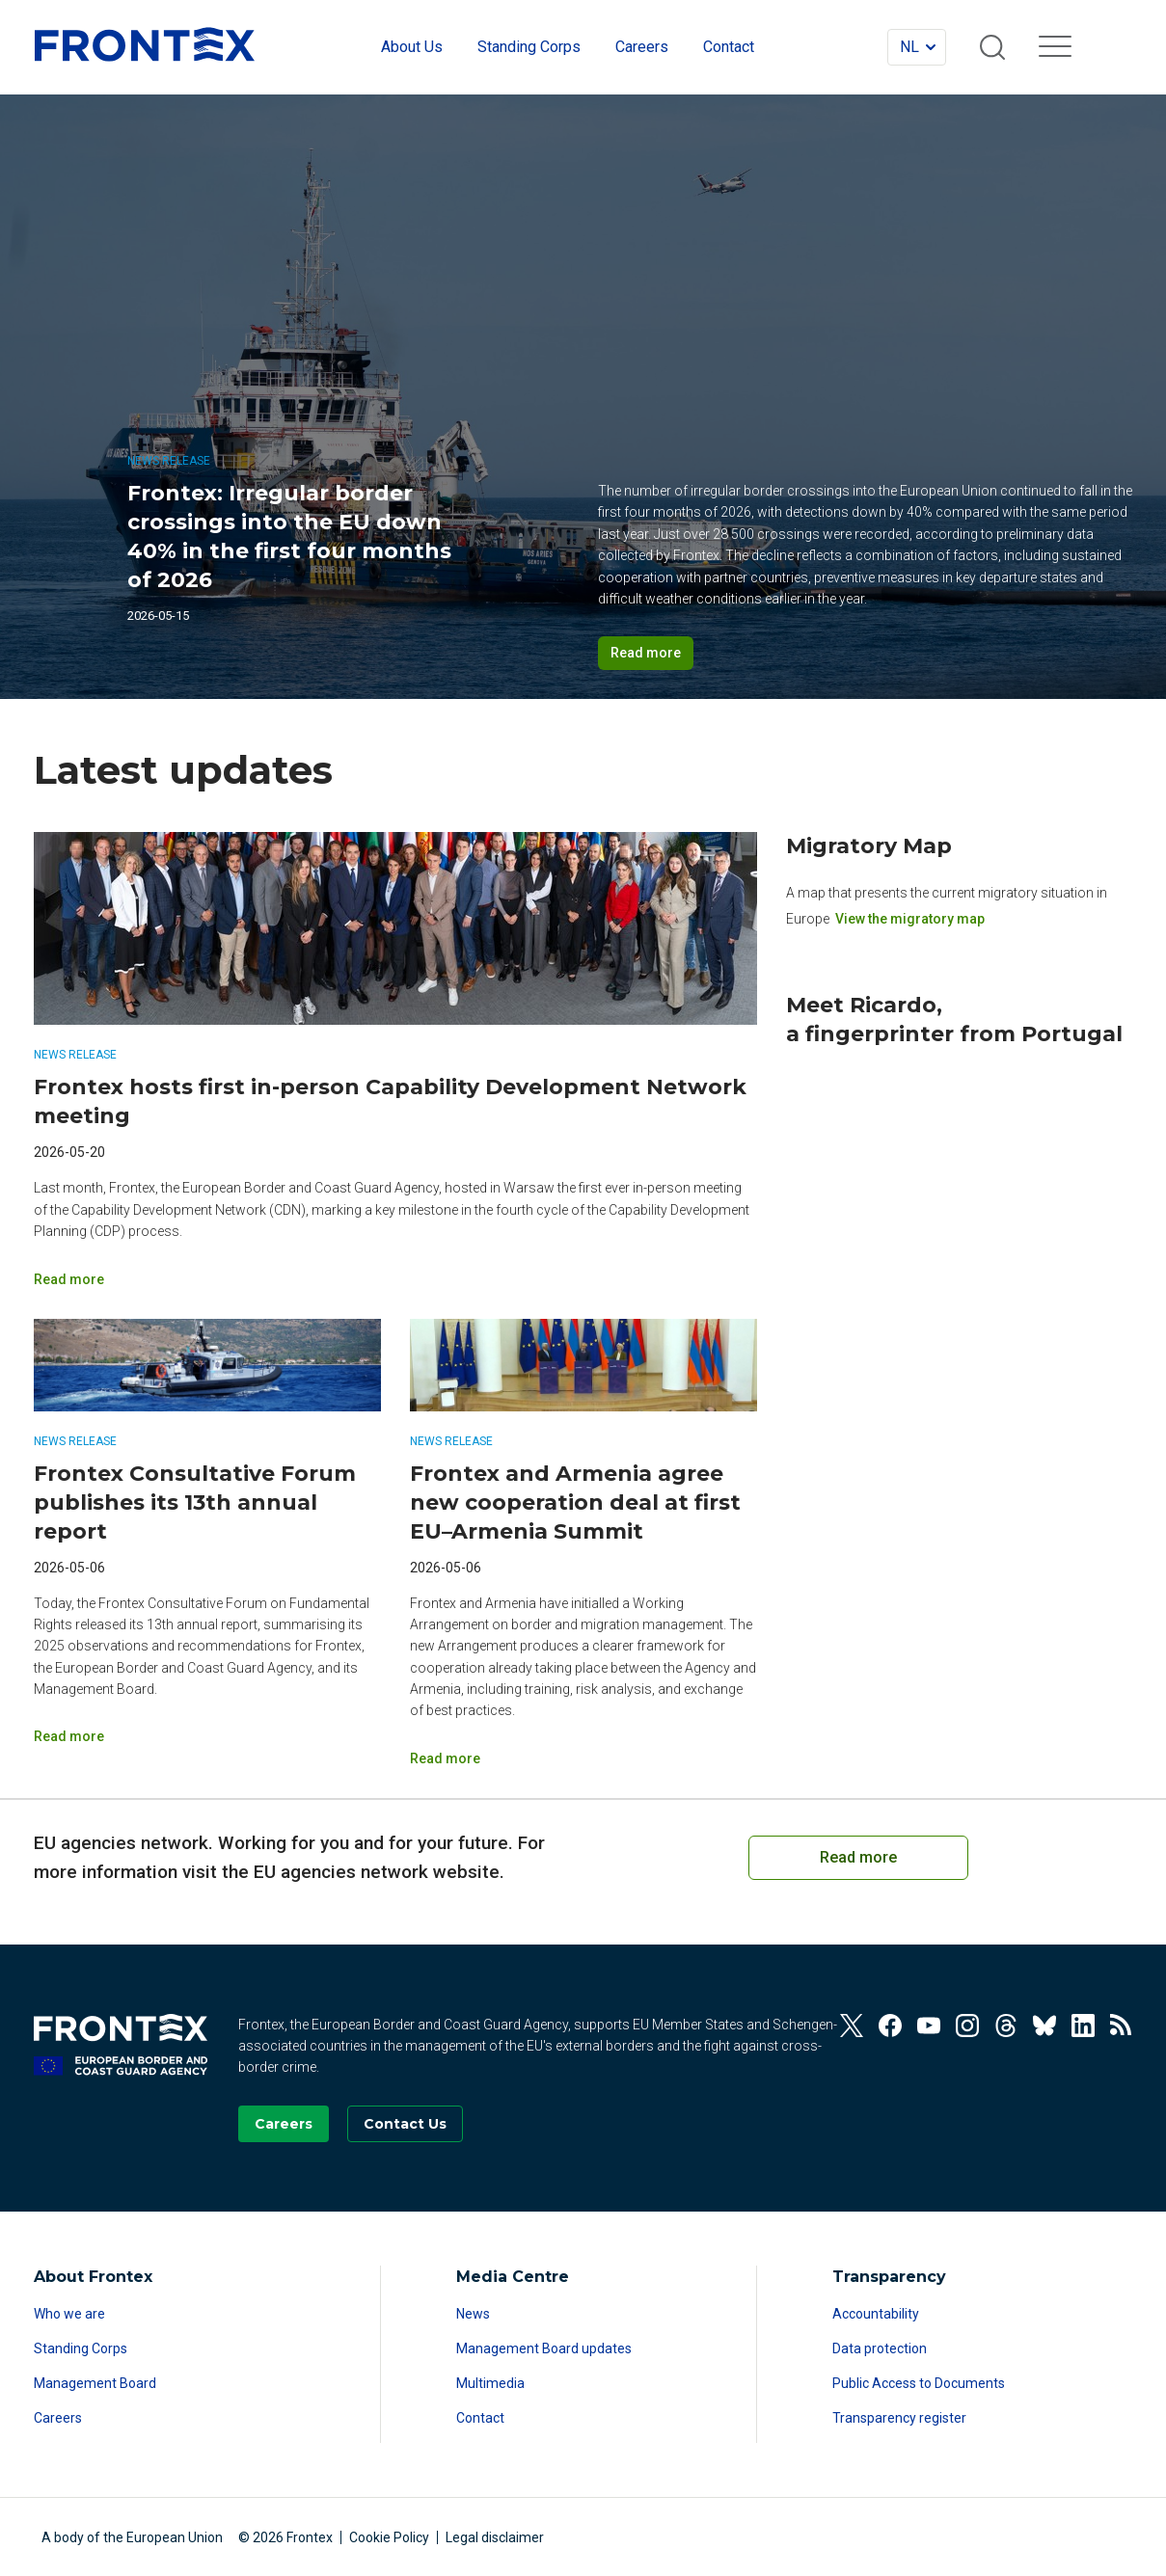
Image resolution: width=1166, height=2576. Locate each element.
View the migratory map (910, 918)
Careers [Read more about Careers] (58, 2418)
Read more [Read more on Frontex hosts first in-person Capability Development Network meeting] (69, 1279)
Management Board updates (544, 2348)
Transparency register (899, 2418)
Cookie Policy (389, 2537)
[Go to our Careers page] (283, 2124)
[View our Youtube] (928, 2025)
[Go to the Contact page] (405, 2124)
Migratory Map (869, 846)
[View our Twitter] (851, 2025)
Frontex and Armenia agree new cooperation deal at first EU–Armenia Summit (575, 1502)
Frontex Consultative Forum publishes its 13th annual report (195, 1502)
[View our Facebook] (890, 2025)
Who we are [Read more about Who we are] (69, 2313)
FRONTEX (145, 44)
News (473, 2313)
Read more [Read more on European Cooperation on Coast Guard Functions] (858, 1857)
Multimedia (490, 2383)
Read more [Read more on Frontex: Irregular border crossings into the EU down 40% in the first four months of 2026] (645, 652)
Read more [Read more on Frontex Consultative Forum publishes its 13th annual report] (69, 1736)
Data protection (879, 2348)
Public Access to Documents (918, 2383)
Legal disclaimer (495, 2537)
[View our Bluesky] (1044, 2025)
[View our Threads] (1005, 2025)
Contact (480, 2418)
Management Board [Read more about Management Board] (95, 2383)
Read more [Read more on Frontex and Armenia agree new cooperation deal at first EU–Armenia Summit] (445, 1758)
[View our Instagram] (967, 2025)
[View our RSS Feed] (1121, 2025)
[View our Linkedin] (1083, 2025)
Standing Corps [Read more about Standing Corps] (80, 2348)
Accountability (875, 2313)
